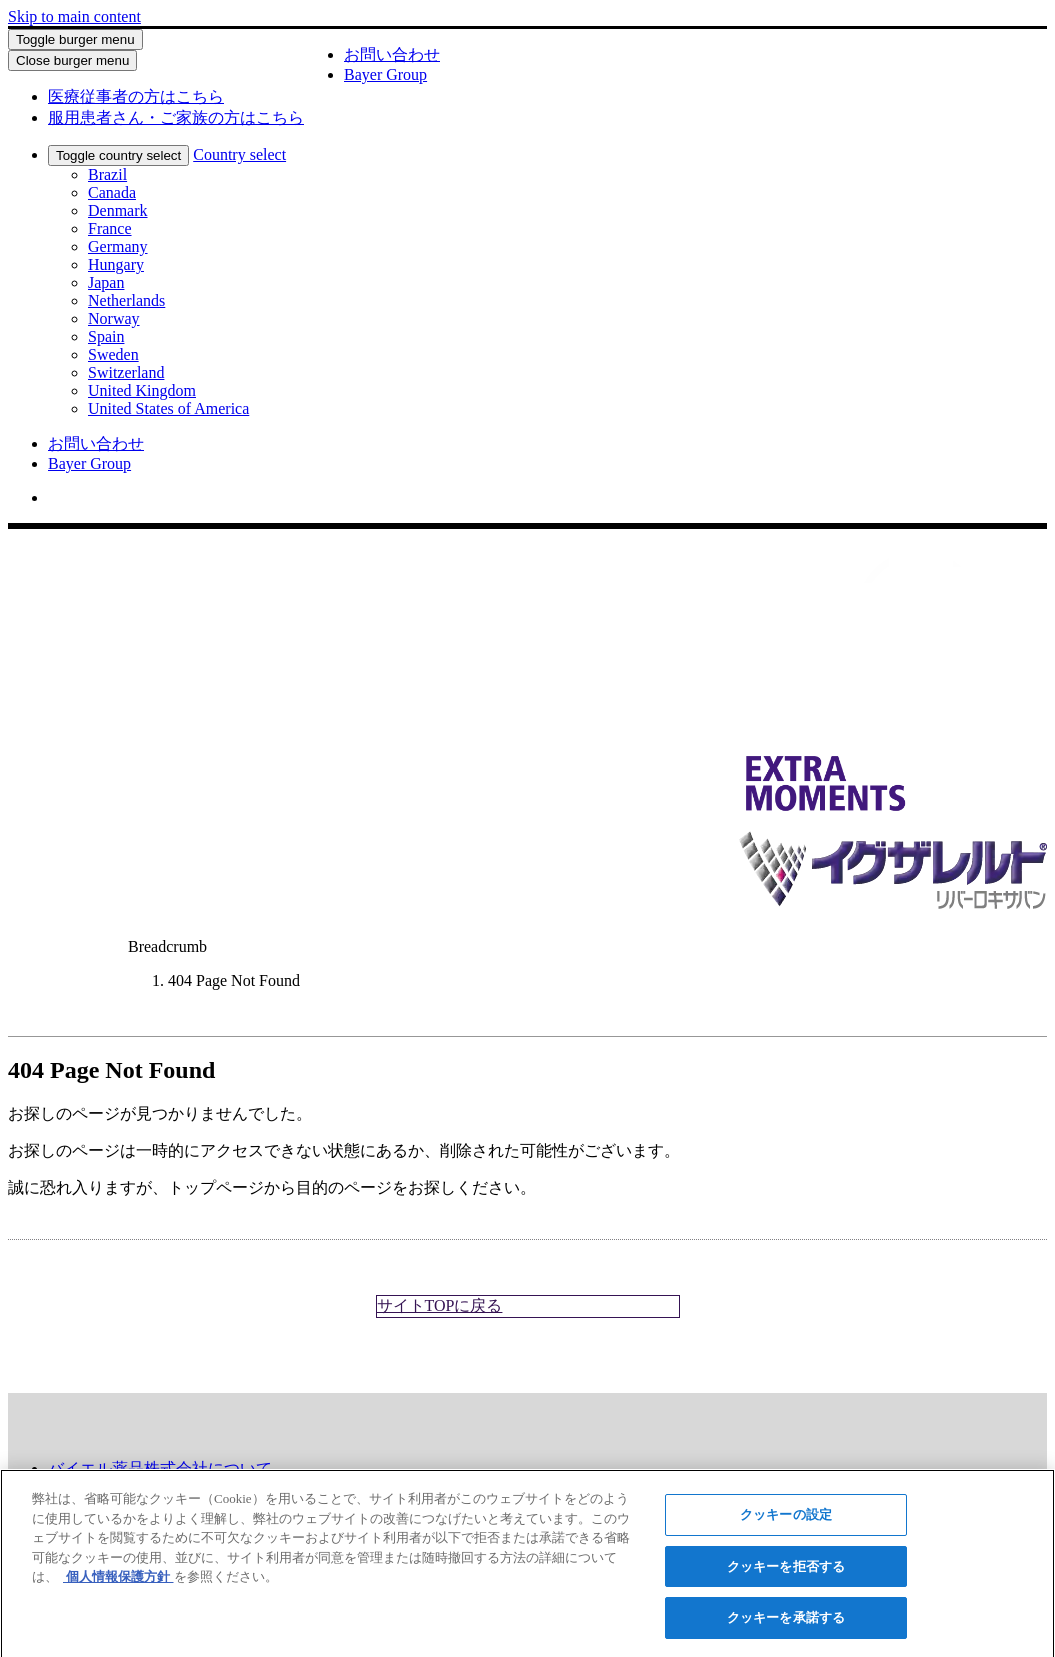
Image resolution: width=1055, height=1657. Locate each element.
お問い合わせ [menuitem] (96, 443)
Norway (114, 318)
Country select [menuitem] (239, 154)
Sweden (113, 354)
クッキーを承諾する (786, 1624)
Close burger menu (72, 60)
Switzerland (126, 372)
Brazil (107, 174)
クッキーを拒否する (786, 1572)
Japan (106, 282)
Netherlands (126, 300)
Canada (112, 192)
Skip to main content (74, 16)
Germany (118, 246)
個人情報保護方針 (118, 1582)
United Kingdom (142, 390)
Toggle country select (118, 155)
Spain (106, 336)
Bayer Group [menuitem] (89, 463)
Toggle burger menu (75, 39)
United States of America (168, 408)
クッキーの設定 (786, 1520)
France (110, 228)
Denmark (118, 210)
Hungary (116, 264)
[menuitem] (136, 96)
